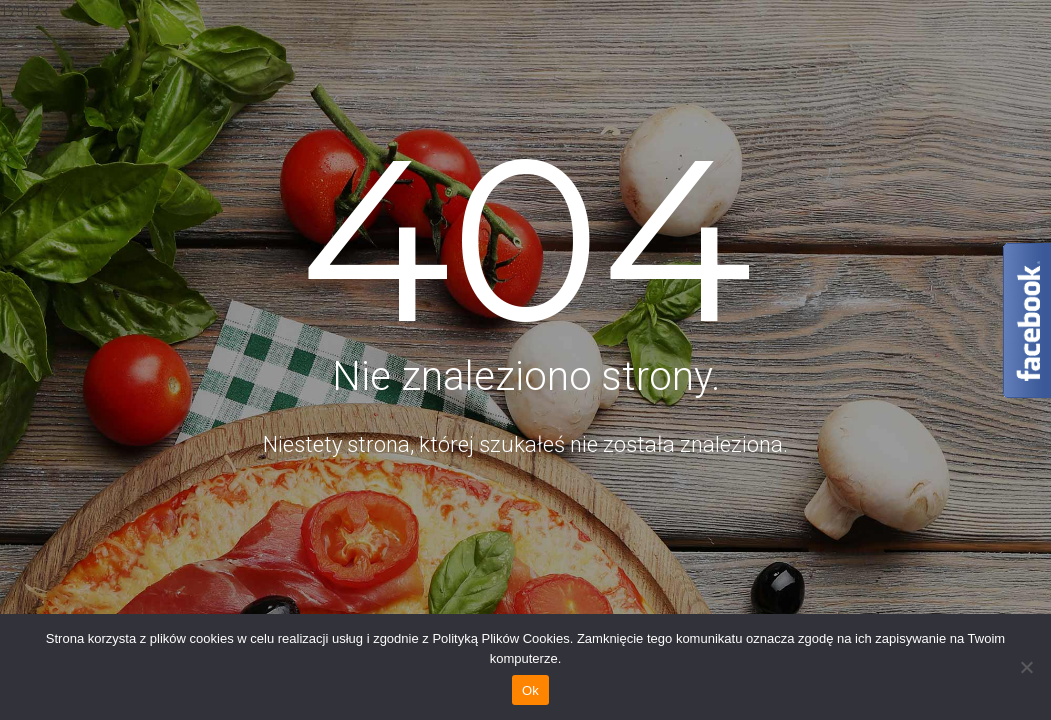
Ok (530, 690)
